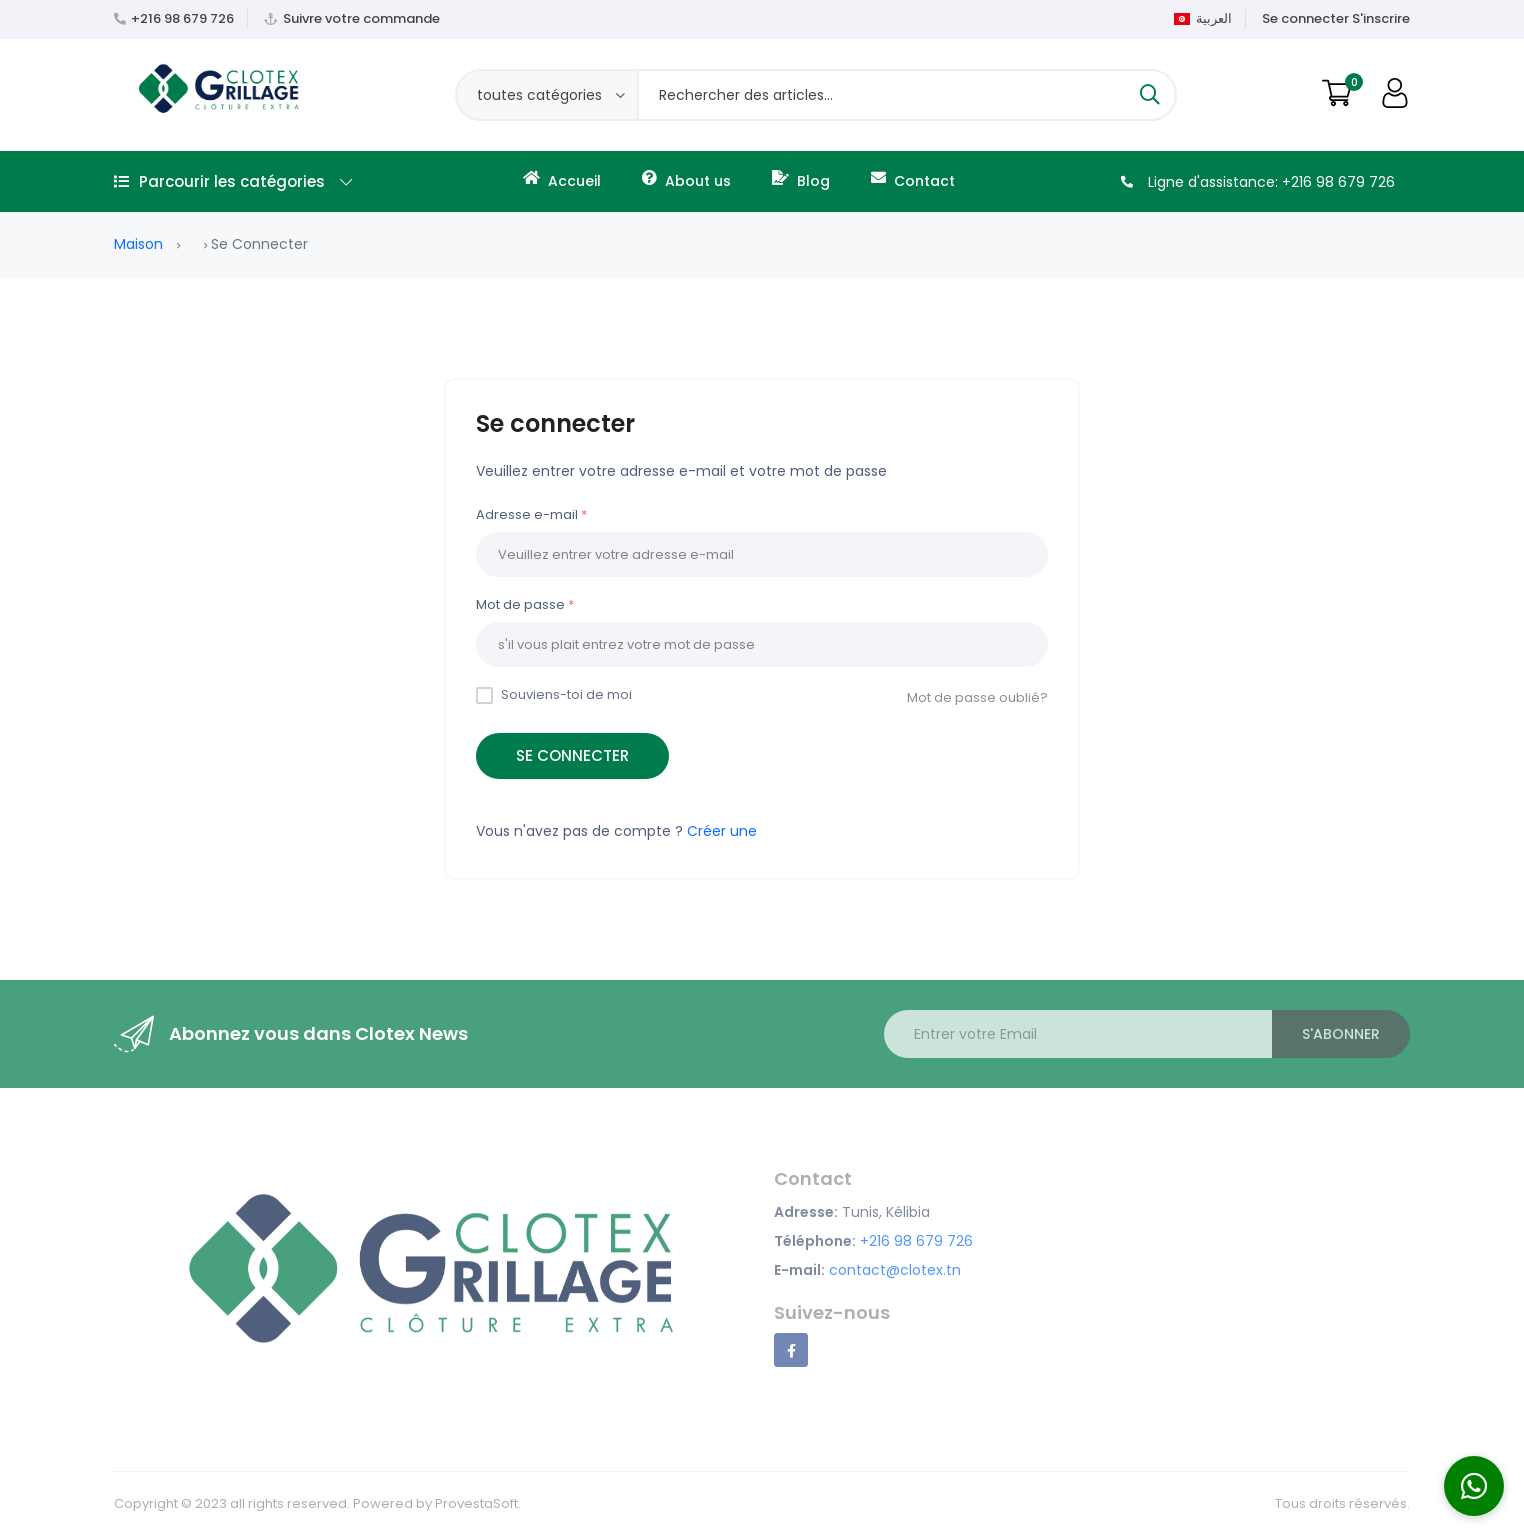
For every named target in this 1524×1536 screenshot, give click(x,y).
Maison (138, 244)
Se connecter (572, 755)
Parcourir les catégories (233, 181)
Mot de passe (520, 604)
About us (686, 180)
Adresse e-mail (527, 514)
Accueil (562, 180)
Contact (913, 180)
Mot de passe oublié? (977, 697)
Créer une (722, 831)
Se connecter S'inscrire (1336, 18)
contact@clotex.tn (895, 1270)
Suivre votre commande (361, 18)
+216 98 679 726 (182, 18)
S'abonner (1341, 1034)
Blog (801, 180)
